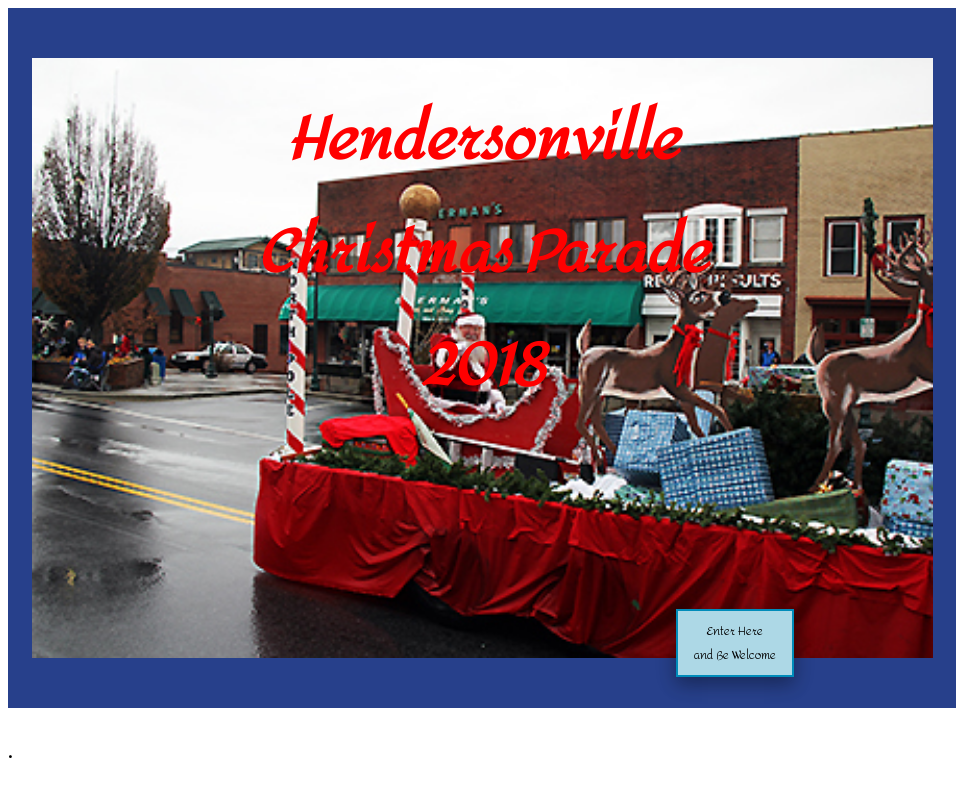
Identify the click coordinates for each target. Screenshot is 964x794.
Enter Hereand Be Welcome (735, 643)
